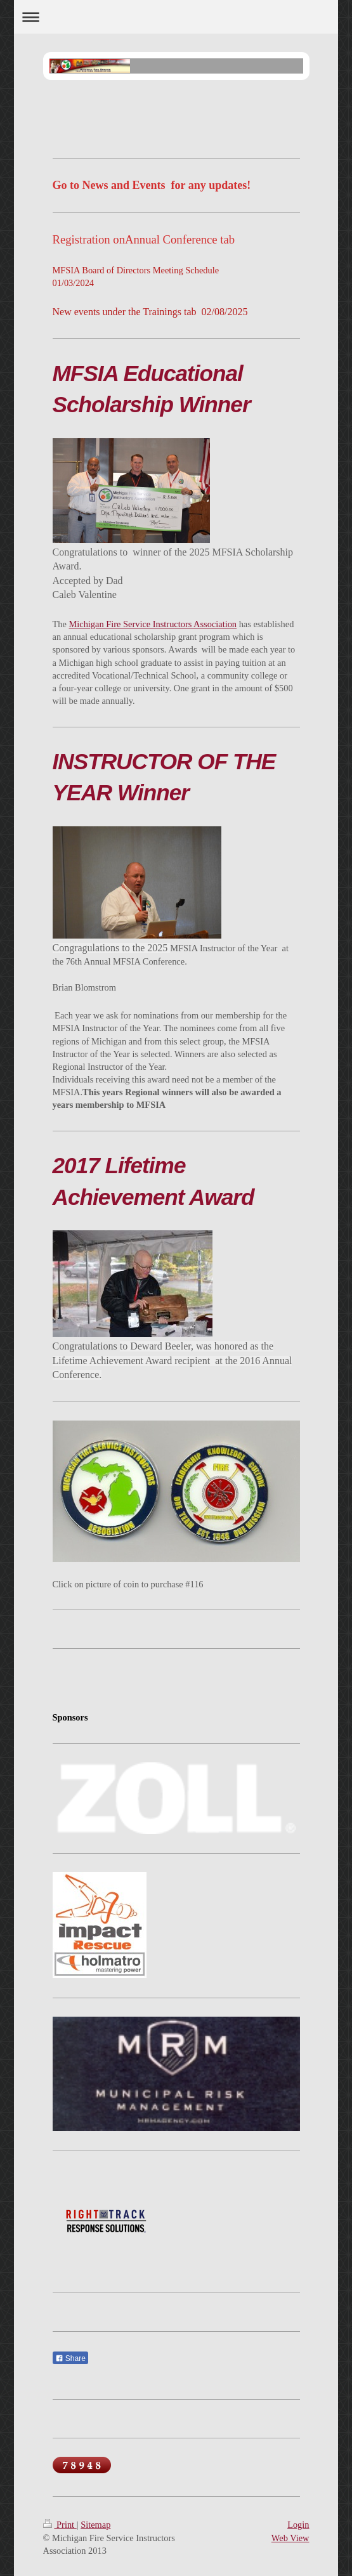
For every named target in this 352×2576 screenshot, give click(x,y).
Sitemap (95, 2525)
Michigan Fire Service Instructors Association (152, 624)
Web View (290, 2538)
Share (70, 2358)
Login (298, 2525)
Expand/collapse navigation (176, 16)
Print (60, 2525)
